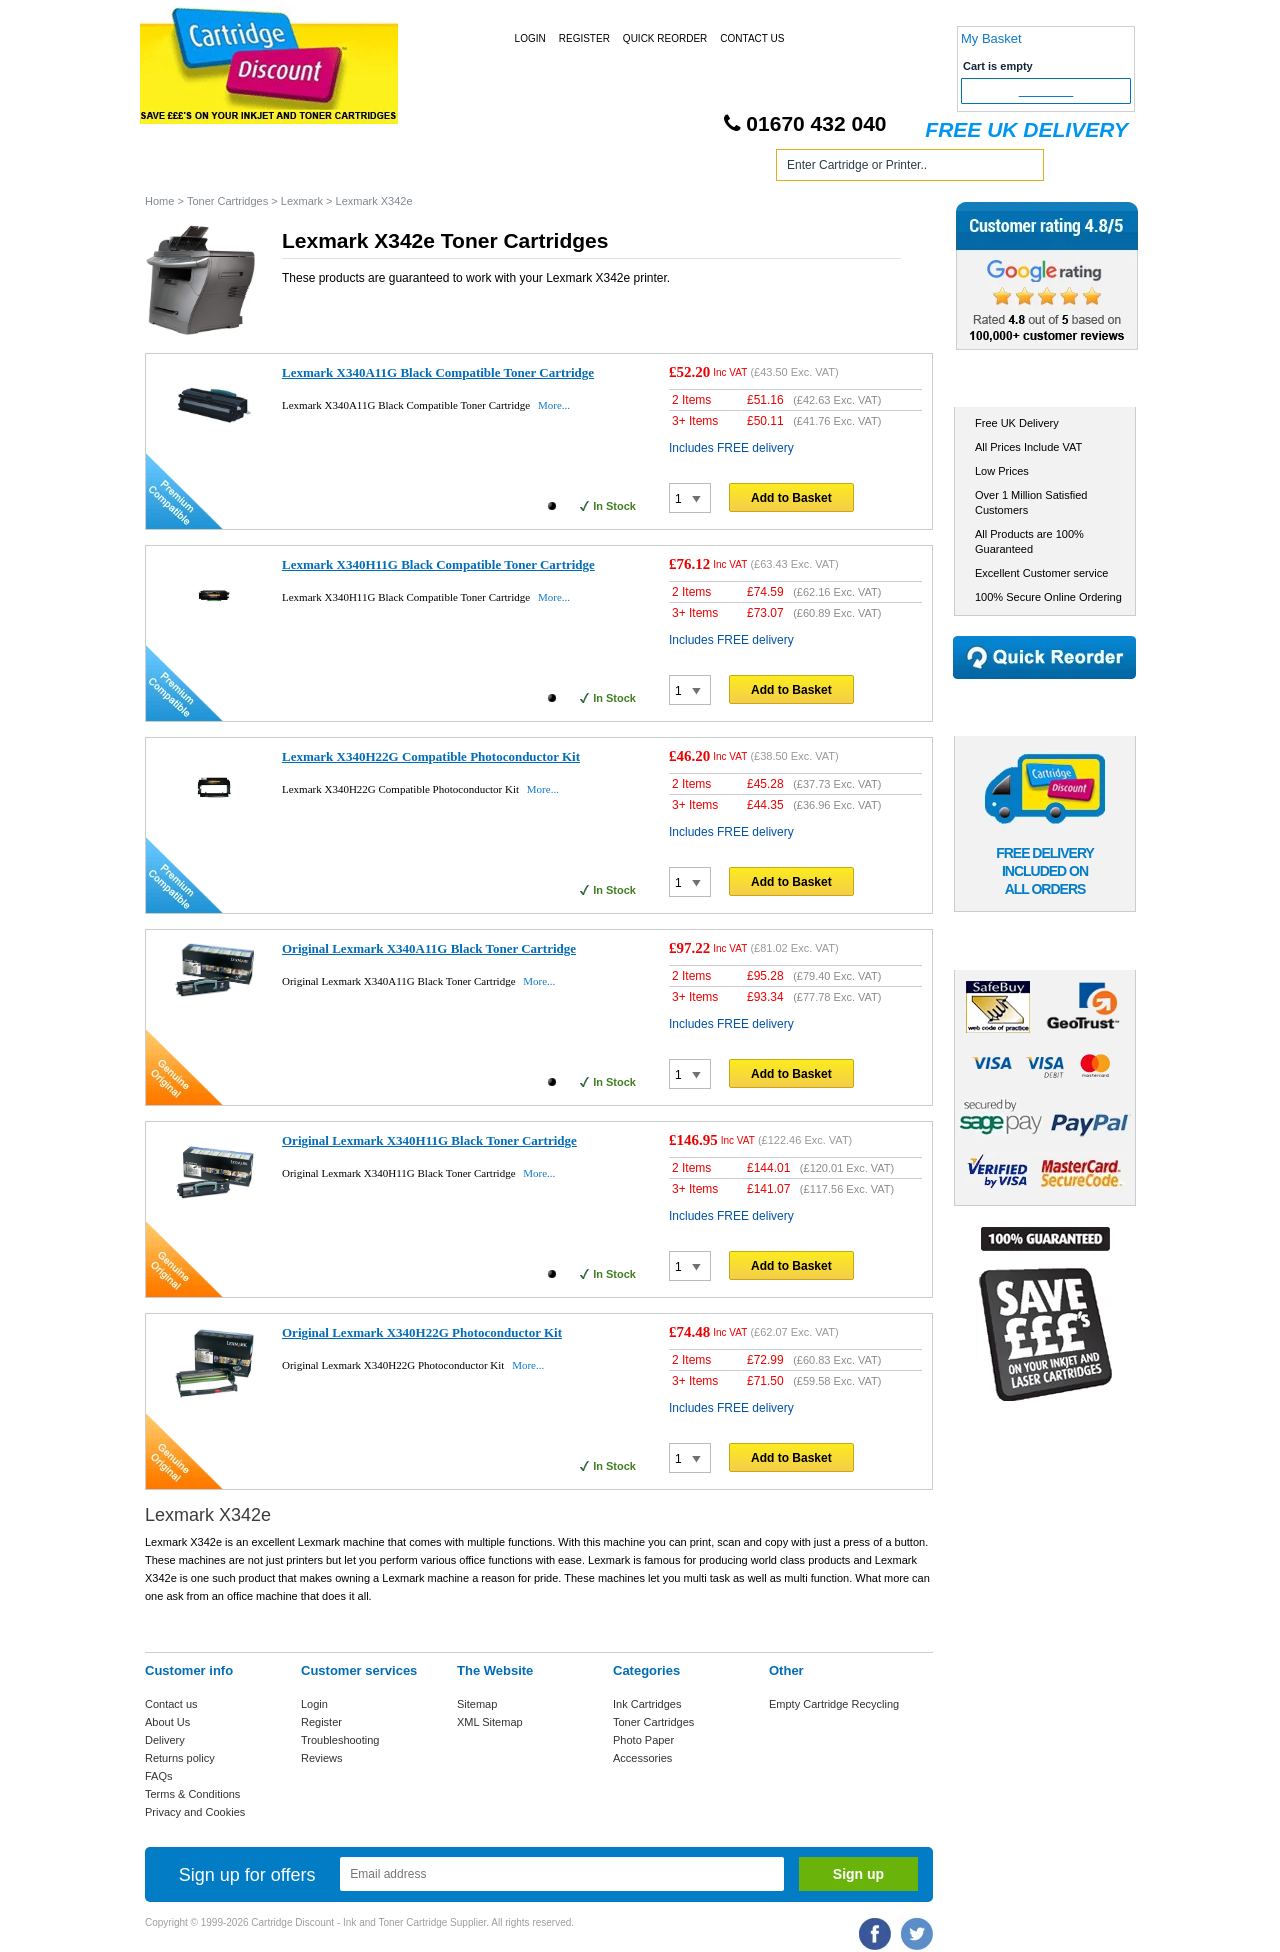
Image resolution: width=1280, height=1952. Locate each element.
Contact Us (752, 38)
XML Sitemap (490, 1722)
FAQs (159, 1776)
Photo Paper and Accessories (643, 168)
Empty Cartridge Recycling (834, 1704)
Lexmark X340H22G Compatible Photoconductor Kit (431, 756)
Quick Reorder (665, 38)
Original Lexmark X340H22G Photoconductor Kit (422, 1332)
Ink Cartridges (298, 168)
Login (530, 38)
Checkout (1046, 91)
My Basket (991, 38)
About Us (167, 1722)
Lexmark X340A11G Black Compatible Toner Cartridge (438, 372)
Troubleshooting (340, 1740)
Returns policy (180, 1758)
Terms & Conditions (192, 1794)
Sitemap (477, 1704)
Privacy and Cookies (195, 1812)
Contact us (171, 1704)
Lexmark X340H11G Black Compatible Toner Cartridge (438, 564)
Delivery (165, 1740)
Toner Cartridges (448, 168)
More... (554, 405)
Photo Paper (643, 1740)
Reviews (322, 1758)
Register (584, 38)
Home (184, 168)
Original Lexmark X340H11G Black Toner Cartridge (429, 1140)
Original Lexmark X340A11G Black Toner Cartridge (429, 948)
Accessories (642, 1758)
